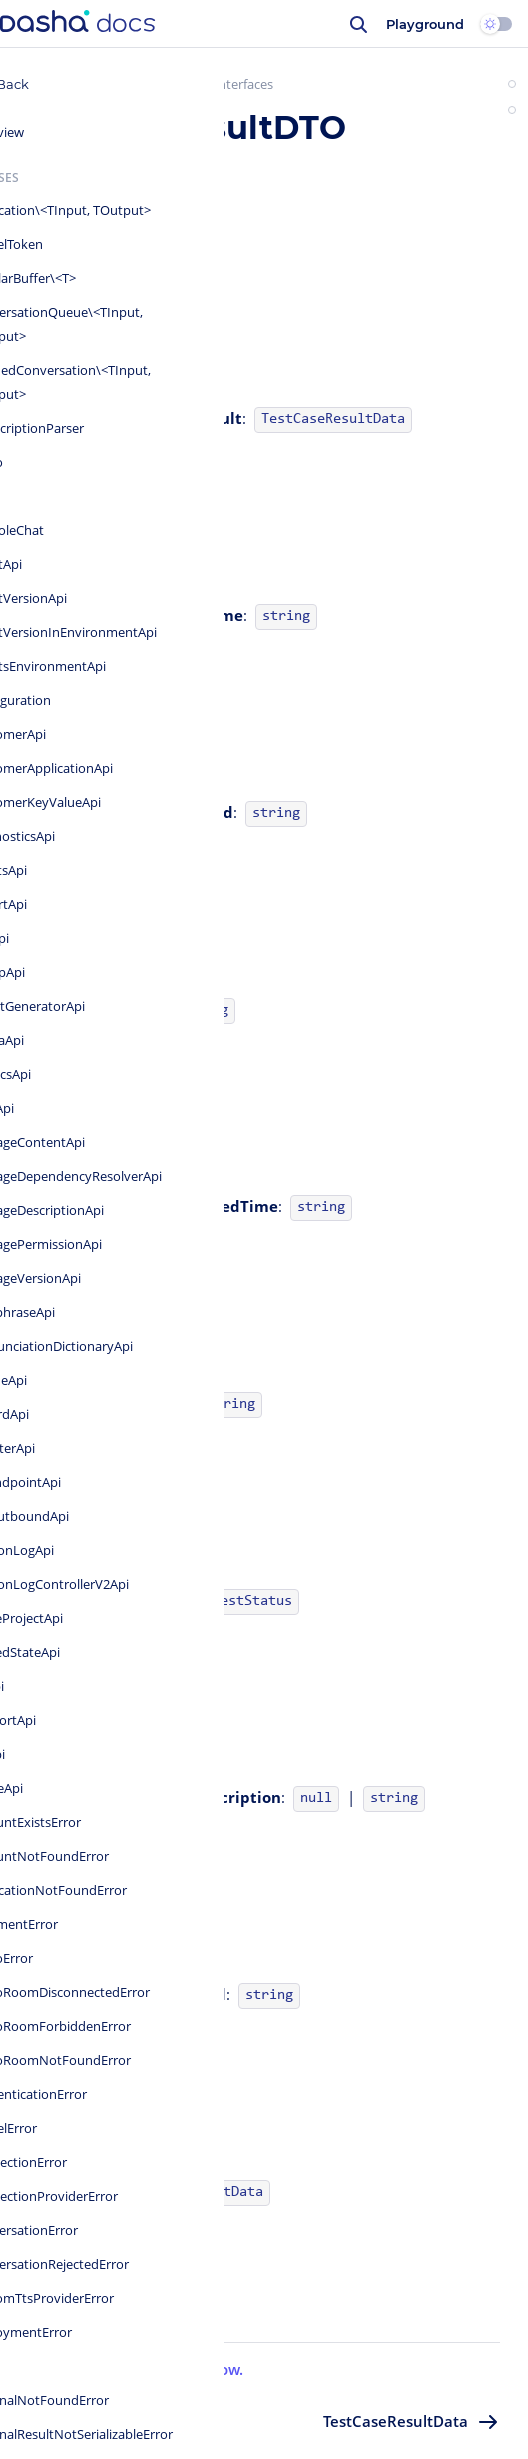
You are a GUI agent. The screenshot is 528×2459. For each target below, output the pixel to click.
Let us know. (197, 2369)
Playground (425, 24)
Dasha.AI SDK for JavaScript (126, 84)
